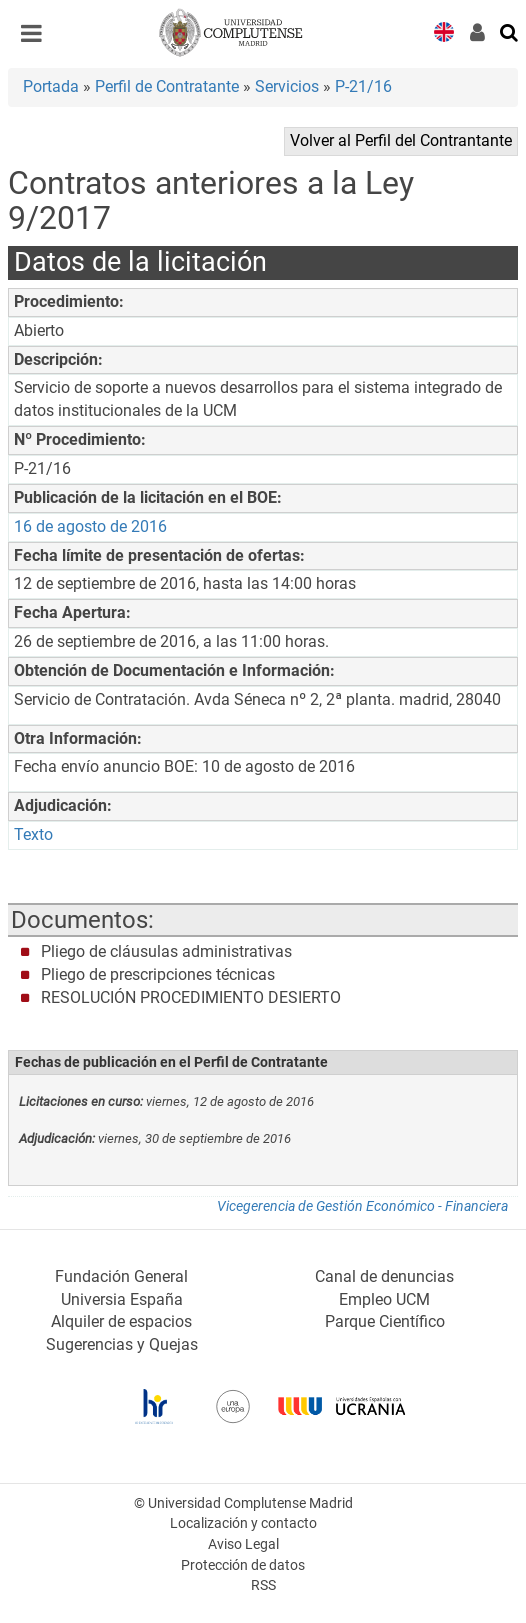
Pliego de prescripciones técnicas (158, 974)
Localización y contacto (243, 1523)
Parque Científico (385, 1321)
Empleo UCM (384, 1299)
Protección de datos (243, 1565)
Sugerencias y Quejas (122, 1344)
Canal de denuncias (384, 1276)
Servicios (287, 86)
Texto (33, 834)
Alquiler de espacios (121, 1321)
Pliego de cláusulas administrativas (166, 951)
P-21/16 (363, 86)
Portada (51, 86)
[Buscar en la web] (510, 31)
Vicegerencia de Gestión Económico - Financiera (362, 1206)
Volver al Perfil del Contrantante (401, 140)
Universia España (122, 1299)
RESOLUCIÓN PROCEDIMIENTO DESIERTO (191, 997)
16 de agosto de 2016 (90, 526)
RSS (263, 1585)
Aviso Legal (243, 1544)
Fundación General (121, 1276)
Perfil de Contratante (167, 86)
